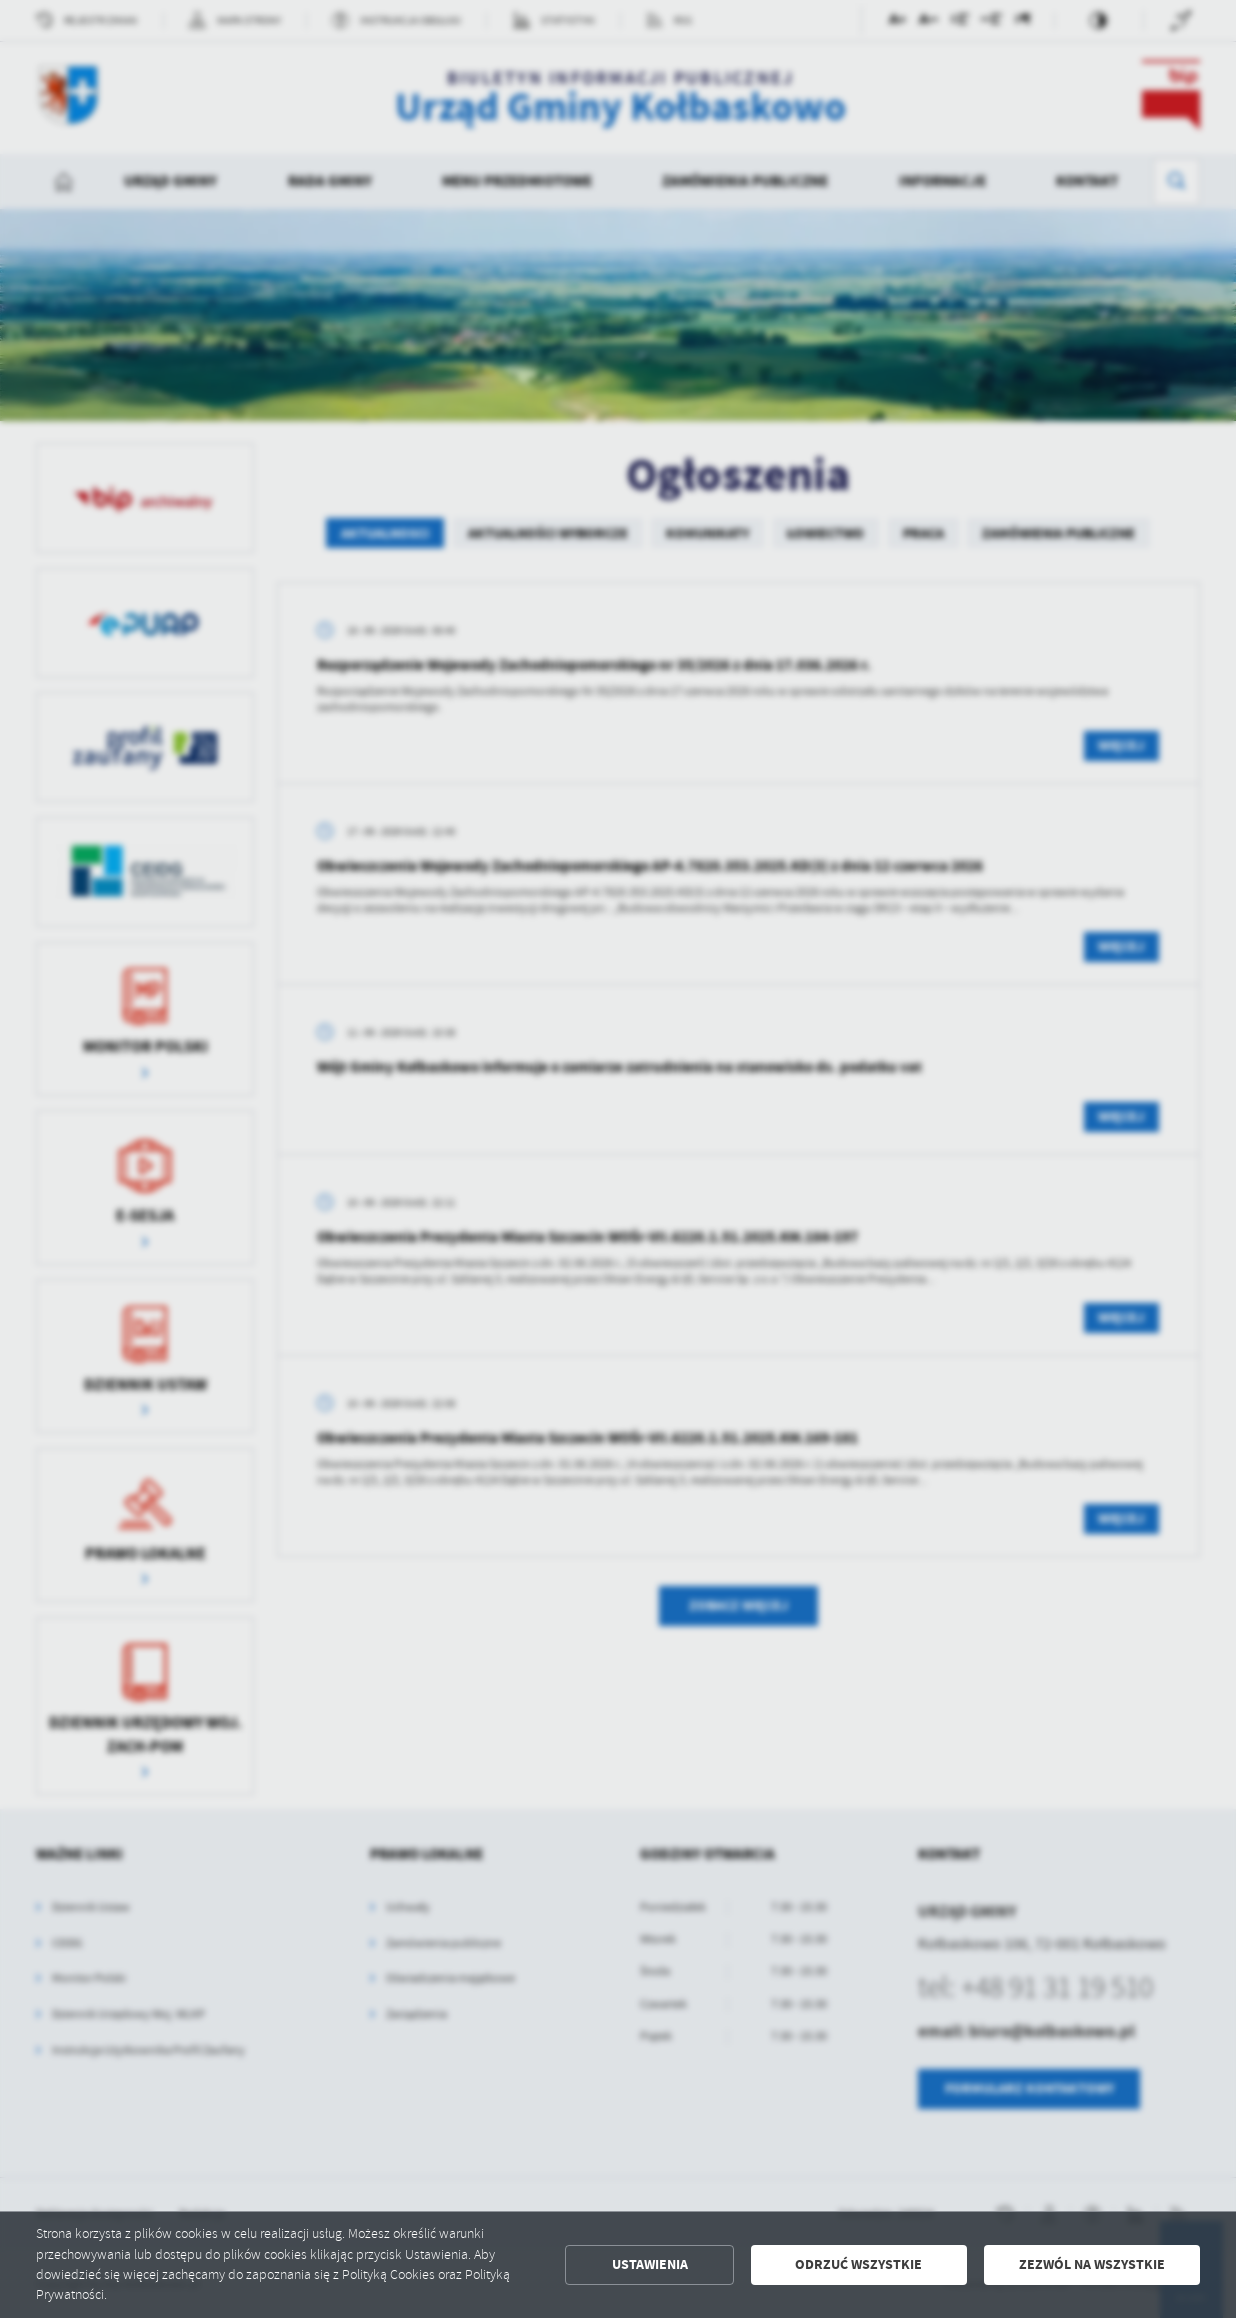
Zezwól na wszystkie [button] (1092, 2264)
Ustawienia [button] (650, 2264)
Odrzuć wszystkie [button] (858, 2264)
